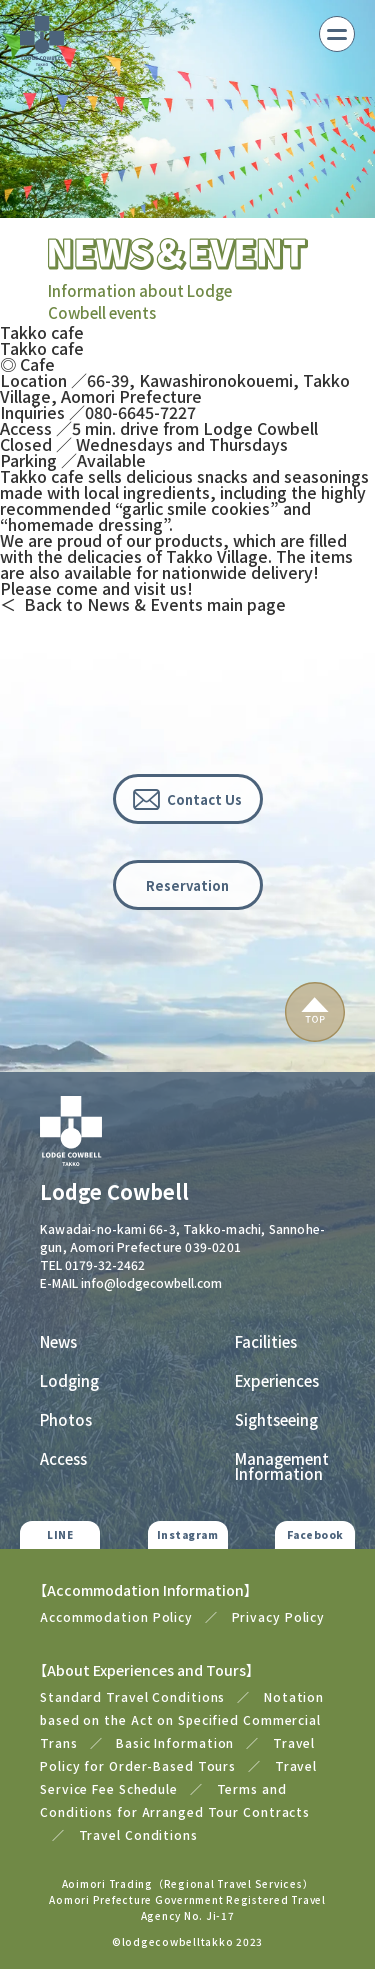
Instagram (188, 1534)
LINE (60, 1534)
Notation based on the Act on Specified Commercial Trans (182, 1719)
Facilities (266, 1341)
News (58, 1341)
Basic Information (175, 1742)
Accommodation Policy (116, 1616)
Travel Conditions (138, 1834)
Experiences (277, 1380)
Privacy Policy (279, 1616)
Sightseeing (276, 1419)
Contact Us (204, 799)
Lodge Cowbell (114, 1192)
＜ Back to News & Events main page (143, 604)
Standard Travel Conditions (132, 1696)
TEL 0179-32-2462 (92, 1264)
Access (63, 1458)
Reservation (187, 885)
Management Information (282, 1466)
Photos (66, 1419)
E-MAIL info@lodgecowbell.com (131, 1282)
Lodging (69, 1380)
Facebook (315, 1534)
